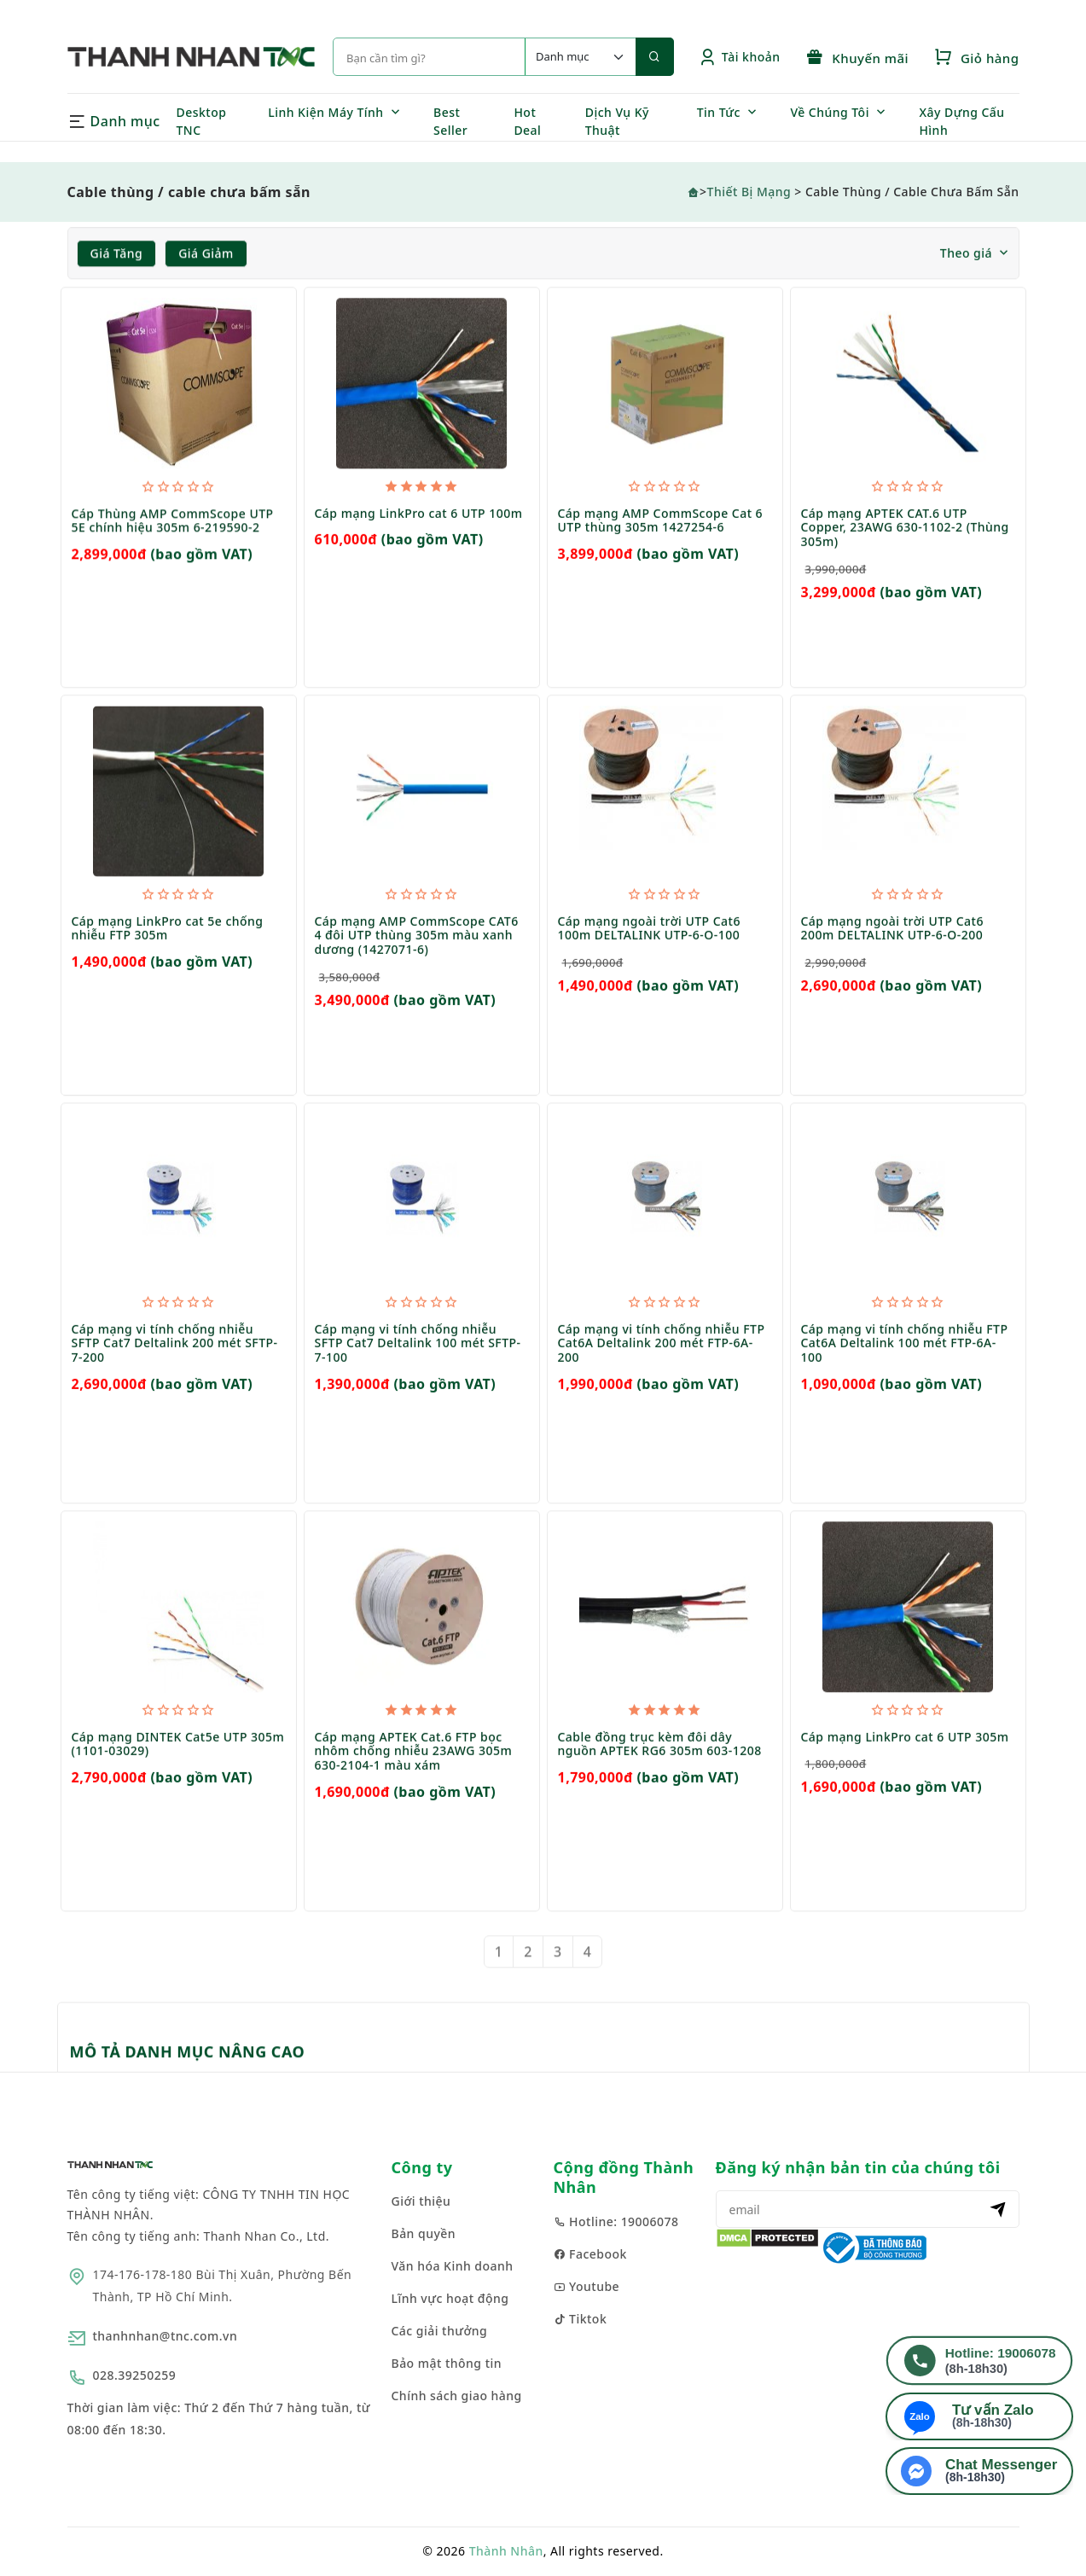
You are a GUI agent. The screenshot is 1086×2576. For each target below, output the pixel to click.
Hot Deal (527, 121)
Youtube (587, 2286)
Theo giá (966, 254)
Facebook (590, 2254)
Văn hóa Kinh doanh (453, 2266)
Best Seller (450, 121)
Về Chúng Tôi (829, 112)
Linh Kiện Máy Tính (325, 112)
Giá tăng (116, 254)
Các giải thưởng (440, 2331)
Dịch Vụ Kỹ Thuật (617, 121)
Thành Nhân (506, 2551)
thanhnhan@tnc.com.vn (165, 2336)
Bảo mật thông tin (447, 2363)
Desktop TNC (202, 121)
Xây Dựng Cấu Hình (961, 121)
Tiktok (580, 2319)
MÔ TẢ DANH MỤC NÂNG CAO (187, 2052)
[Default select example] (580, 56)
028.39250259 (135, 2375)
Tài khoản (739, 57)
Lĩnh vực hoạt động (450, 2298)
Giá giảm (206, 254)
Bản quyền (424, 2233)
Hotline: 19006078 (616, 2221)
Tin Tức (718, 112)
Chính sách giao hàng (457, 2395)
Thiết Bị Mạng (749, 191)
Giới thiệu (421, 2201)
